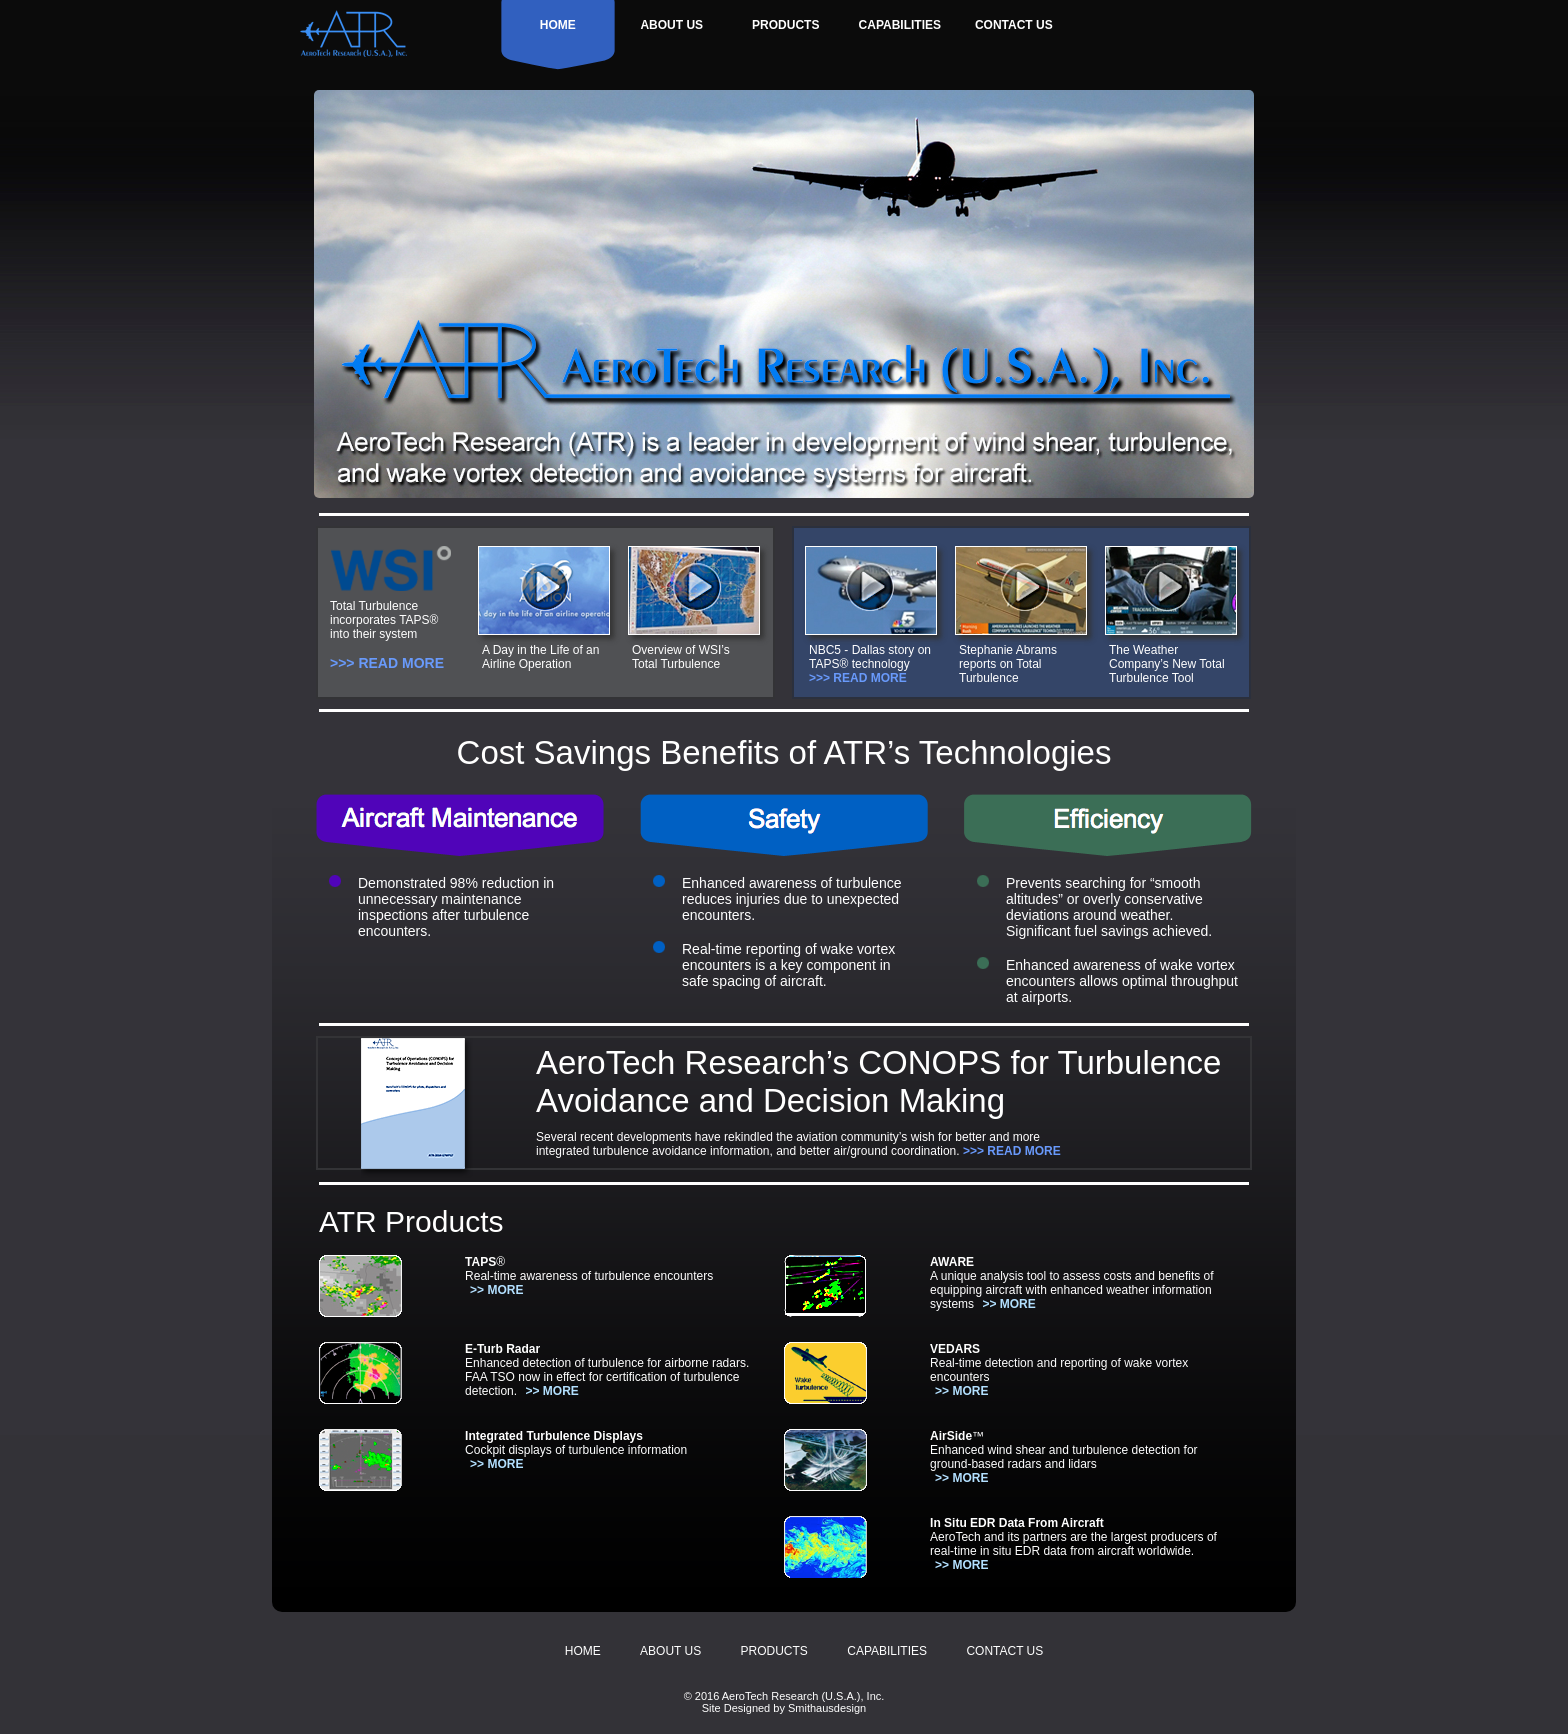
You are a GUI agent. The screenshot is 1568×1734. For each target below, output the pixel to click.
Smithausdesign (827, 1708)
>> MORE (496, 1290)
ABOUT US (671, 25)
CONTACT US (1014, 25)
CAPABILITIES (900, 25)
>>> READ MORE (387, 663)
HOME (558, 25)
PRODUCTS (785, 25)
